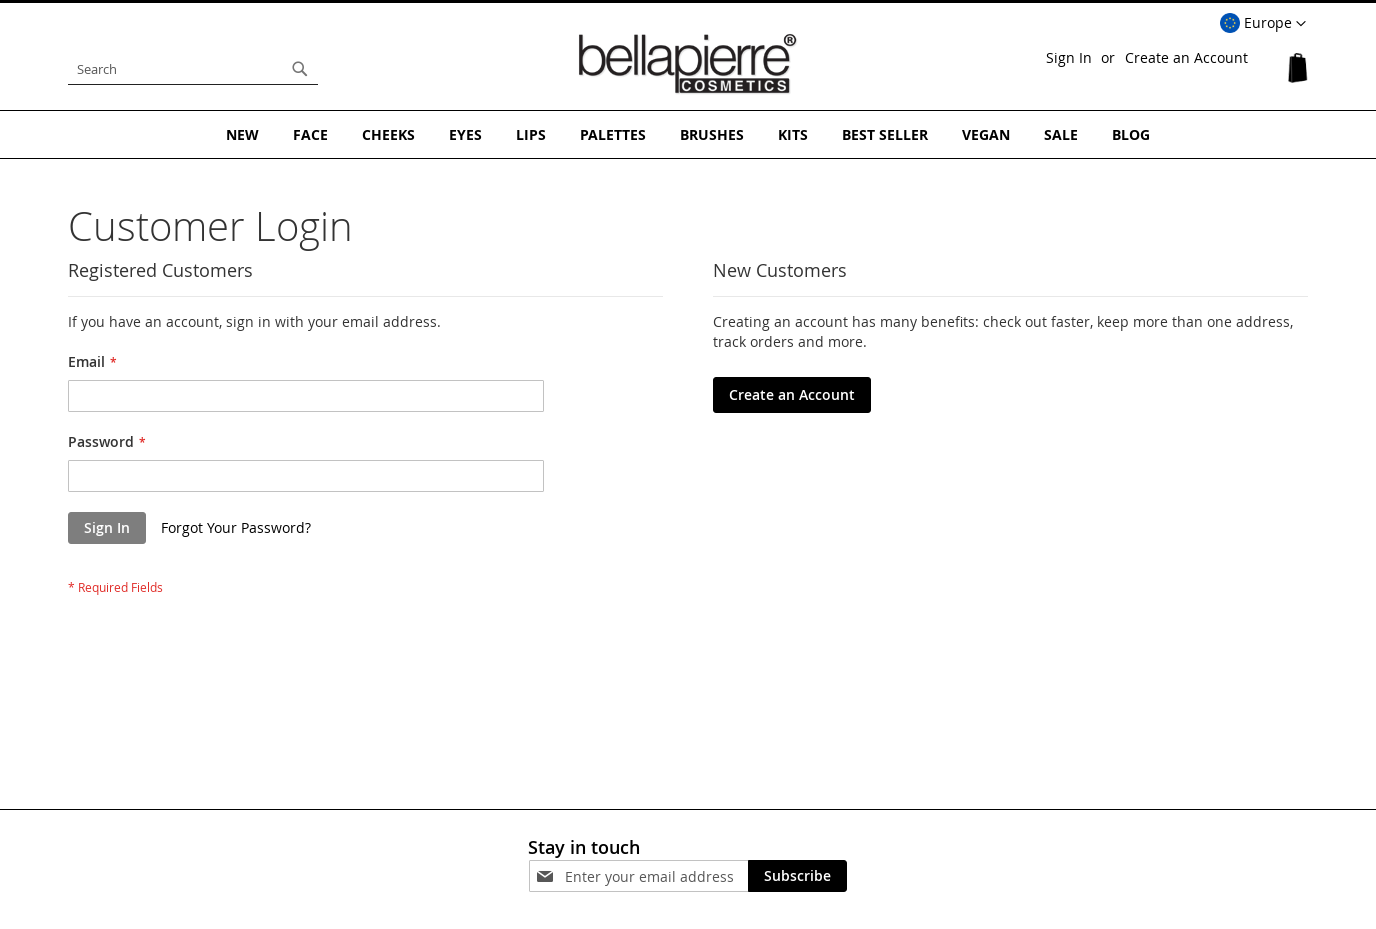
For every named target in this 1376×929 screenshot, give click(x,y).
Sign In (1069, 57)
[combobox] (193, 69)
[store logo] (688, 64)
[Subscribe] (797, 876)
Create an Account (1186, 57)
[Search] (300, 69)
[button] (1263, 24)
